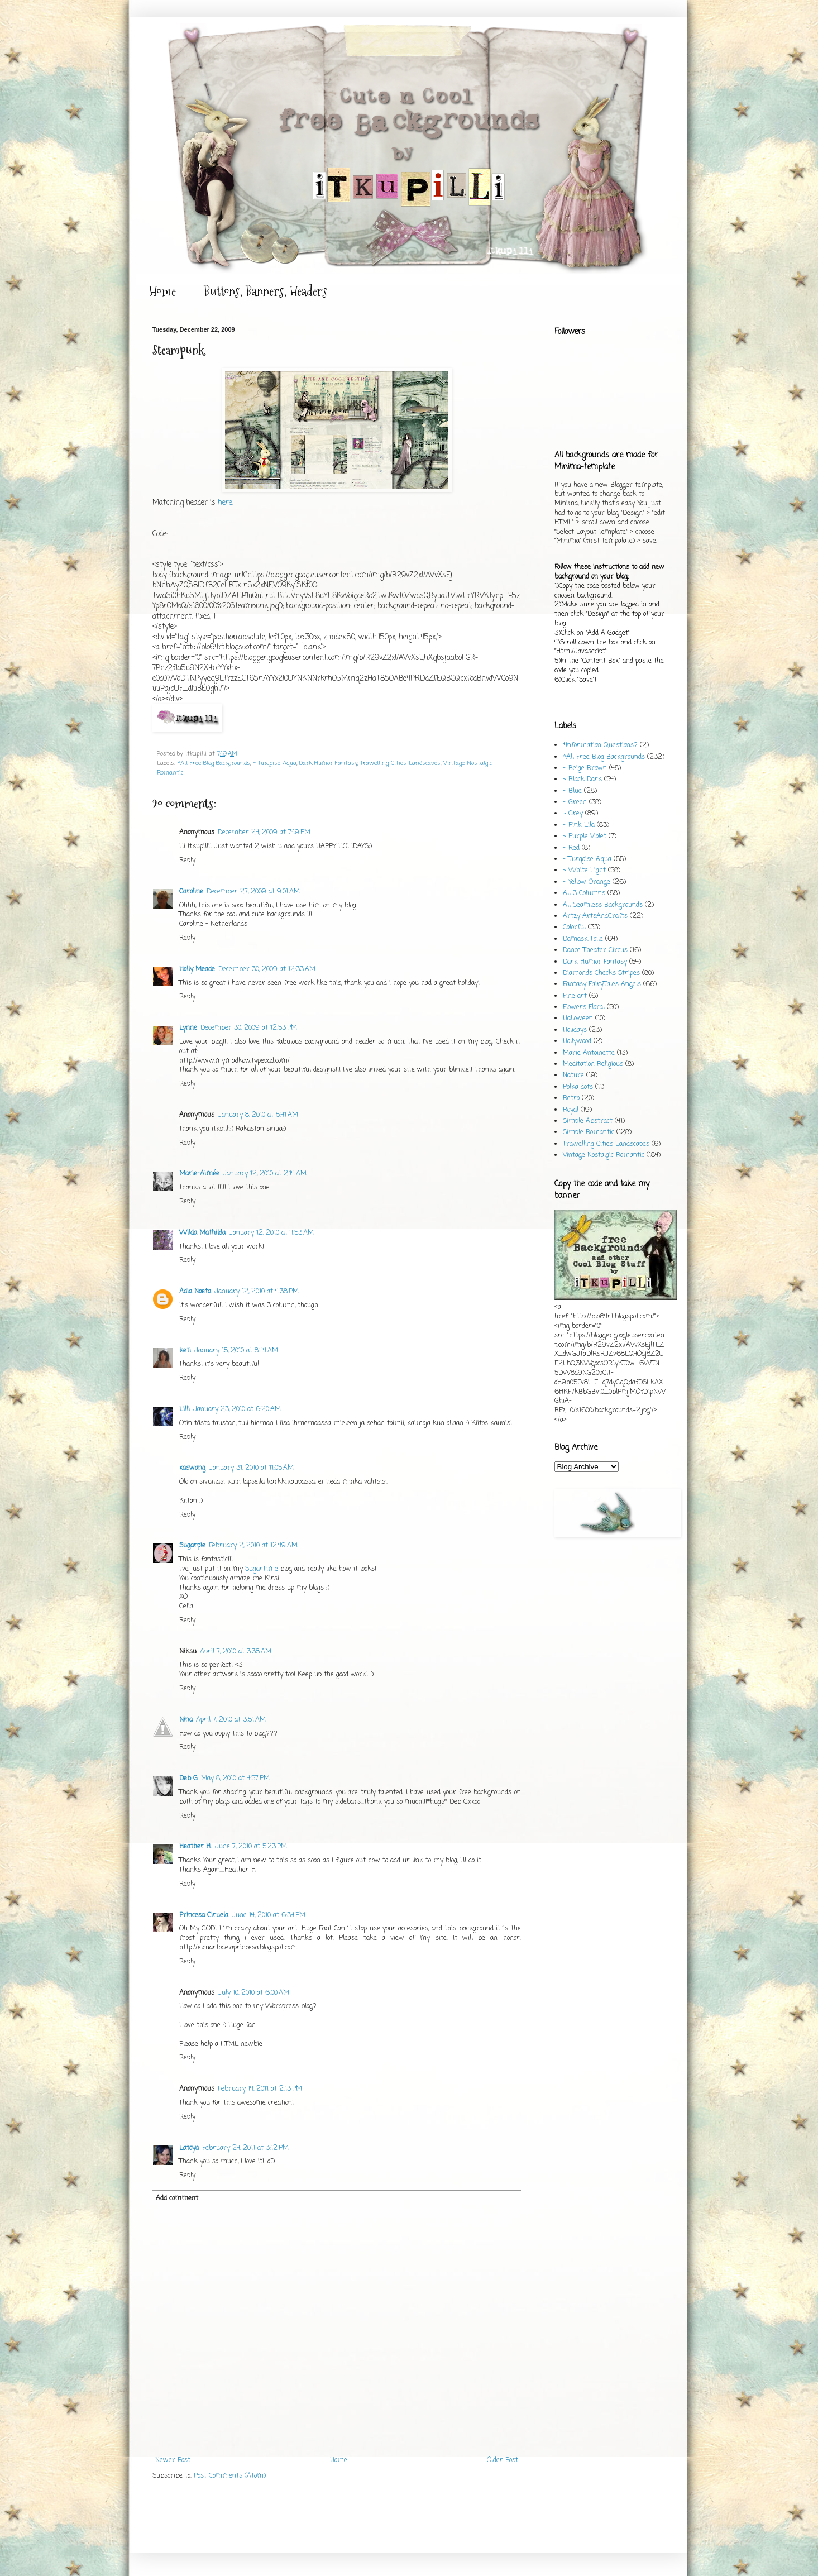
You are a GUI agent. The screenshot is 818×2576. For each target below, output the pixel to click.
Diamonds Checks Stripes (601, 973)
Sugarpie (192, 1546)
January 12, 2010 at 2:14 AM (265, 1174)
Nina (186, 1720)
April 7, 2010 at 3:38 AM (235, 1652)
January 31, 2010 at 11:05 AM (251, 1468)
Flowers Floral (584, 1007)
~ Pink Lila (579, 825)
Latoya (189, 2148)
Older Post (502, 2460)
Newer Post (172, 2460)
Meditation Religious (593, 1064)
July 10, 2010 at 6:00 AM (253, 1993)
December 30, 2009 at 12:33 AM (266, 969)
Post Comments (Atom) (230, 2476)
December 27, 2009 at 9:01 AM (253, 892)
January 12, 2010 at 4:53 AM (271, 1233)
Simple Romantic (588, 1132)
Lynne (188, 1028)
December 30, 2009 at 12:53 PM (248, 1028)
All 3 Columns (584, 893)
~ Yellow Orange (586, 882)
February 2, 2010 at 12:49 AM (253, 1546)
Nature (573, 1075)
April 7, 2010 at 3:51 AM (231, 1720)
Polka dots (578, 1087)
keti (185, 1351)
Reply (187, 861)
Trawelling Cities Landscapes (400, 763)
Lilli (184, 1409)
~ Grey (573, 814)
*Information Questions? (600, 745)
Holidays (575, 1030)
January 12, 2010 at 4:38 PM (256, 1292)
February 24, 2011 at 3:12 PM (245, 2148)
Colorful (574, 928)
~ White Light (584, 871)
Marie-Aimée (199, 1174)
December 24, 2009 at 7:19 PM (264, 833)
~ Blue (572, 791)
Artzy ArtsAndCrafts (595, 916)
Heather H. (195, 1847)
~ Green (575, 802)
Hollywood (577, 1041)
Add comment (177, 2198)
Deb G (188, 1779)
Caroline (191, 892)
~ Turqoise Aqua (274, 763)
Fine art (575, 996)
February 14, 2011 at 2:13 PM (260, 2089)
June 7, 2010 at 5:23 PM (251, 1847)
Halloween (578, 1019)
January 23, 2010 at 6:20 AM (237, 1409)
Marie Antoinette (589, 1053)
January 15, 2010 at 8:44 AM (236, 1351)
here (225, 502)
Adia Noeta (195, 1292)
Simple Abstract (588, 1121)
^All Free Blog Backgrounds (214, 763)
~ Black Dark (582, 780)
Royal (570, 1110)
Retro (571, 1098)
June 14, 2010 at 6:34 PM (268, 1915)
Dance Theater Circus (595, 950)
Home (162, 291)
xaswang (192, 1468)
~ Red (571, 848)
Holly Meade (197, 969)
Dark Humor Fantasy (328, 763)
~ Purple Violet (584, 836)
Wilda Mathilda (202, 1233)
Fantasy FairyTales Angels (602, 984)
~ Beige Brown (585, 768)
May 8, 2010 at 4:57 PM (235, 1779)
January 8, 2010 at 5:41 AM (258, 1115)
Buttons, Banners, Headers (265, 291)
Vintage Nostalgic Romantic (603, 1155)
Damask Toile (583, 939)
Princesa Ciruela (203, 1915)
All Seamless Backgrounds (603, 905)
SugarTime (261, 1569)
